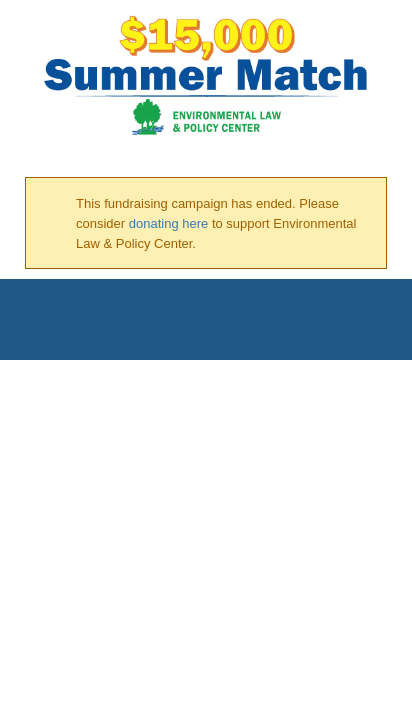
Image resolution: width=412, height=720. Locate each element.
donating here (169, 223)
